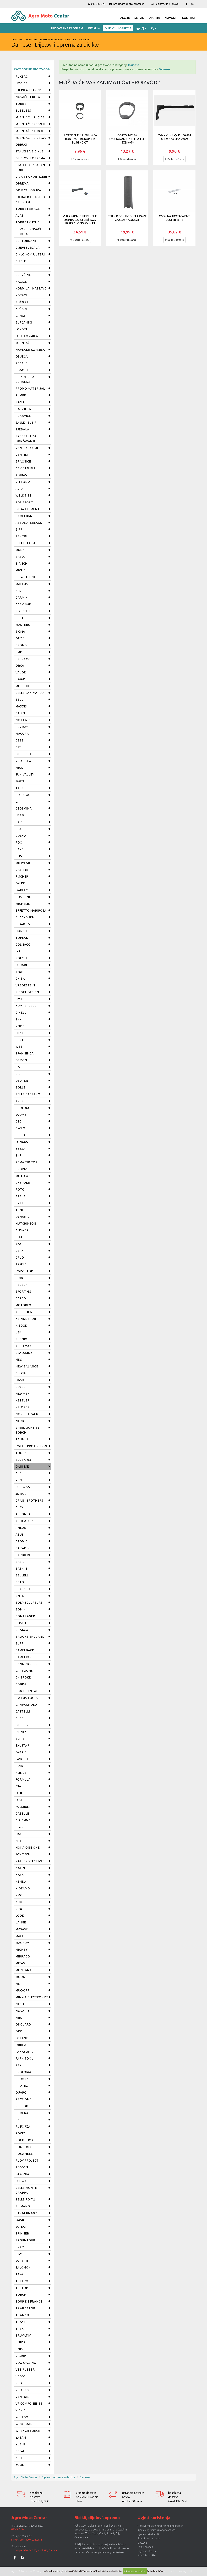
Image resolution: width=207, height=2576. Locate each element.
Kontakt (189, 17)
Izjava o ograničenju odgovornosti (156, 2530)
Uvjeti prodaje (145, 2546)
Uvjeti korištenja (146, 2551)
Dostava (142, 2542)
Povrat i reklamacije (148, 2538)
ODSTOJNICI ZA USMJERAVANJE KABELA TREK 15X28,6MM (127, 139)
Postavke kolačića (155, 2571)
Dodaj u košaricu (79, 159)
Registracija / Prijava (165, 3)
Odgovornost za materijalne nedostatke (160, 2525)
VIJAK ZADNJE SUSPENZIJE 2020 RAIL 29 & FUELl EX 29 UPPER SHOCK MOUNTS (80, 219)
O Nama (154, 17)
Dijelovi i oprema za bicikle (58, 39)
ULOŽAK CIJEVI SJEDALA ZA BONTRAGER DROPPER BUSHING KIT (80, 139)
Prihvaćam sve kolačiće (134, 2571)
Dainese (84, 39)
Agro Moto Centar (24, 39)
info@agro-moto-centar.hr (126, 3)
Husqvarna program (67, 28)
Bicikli (93, 28)
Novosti (171, 17)
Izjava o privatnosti (148, 2534)
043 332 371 (96, 3)
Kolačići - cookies (146, 2555)
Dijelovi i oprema (118, 28)
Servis (139, 17)
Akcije (125, 17)
